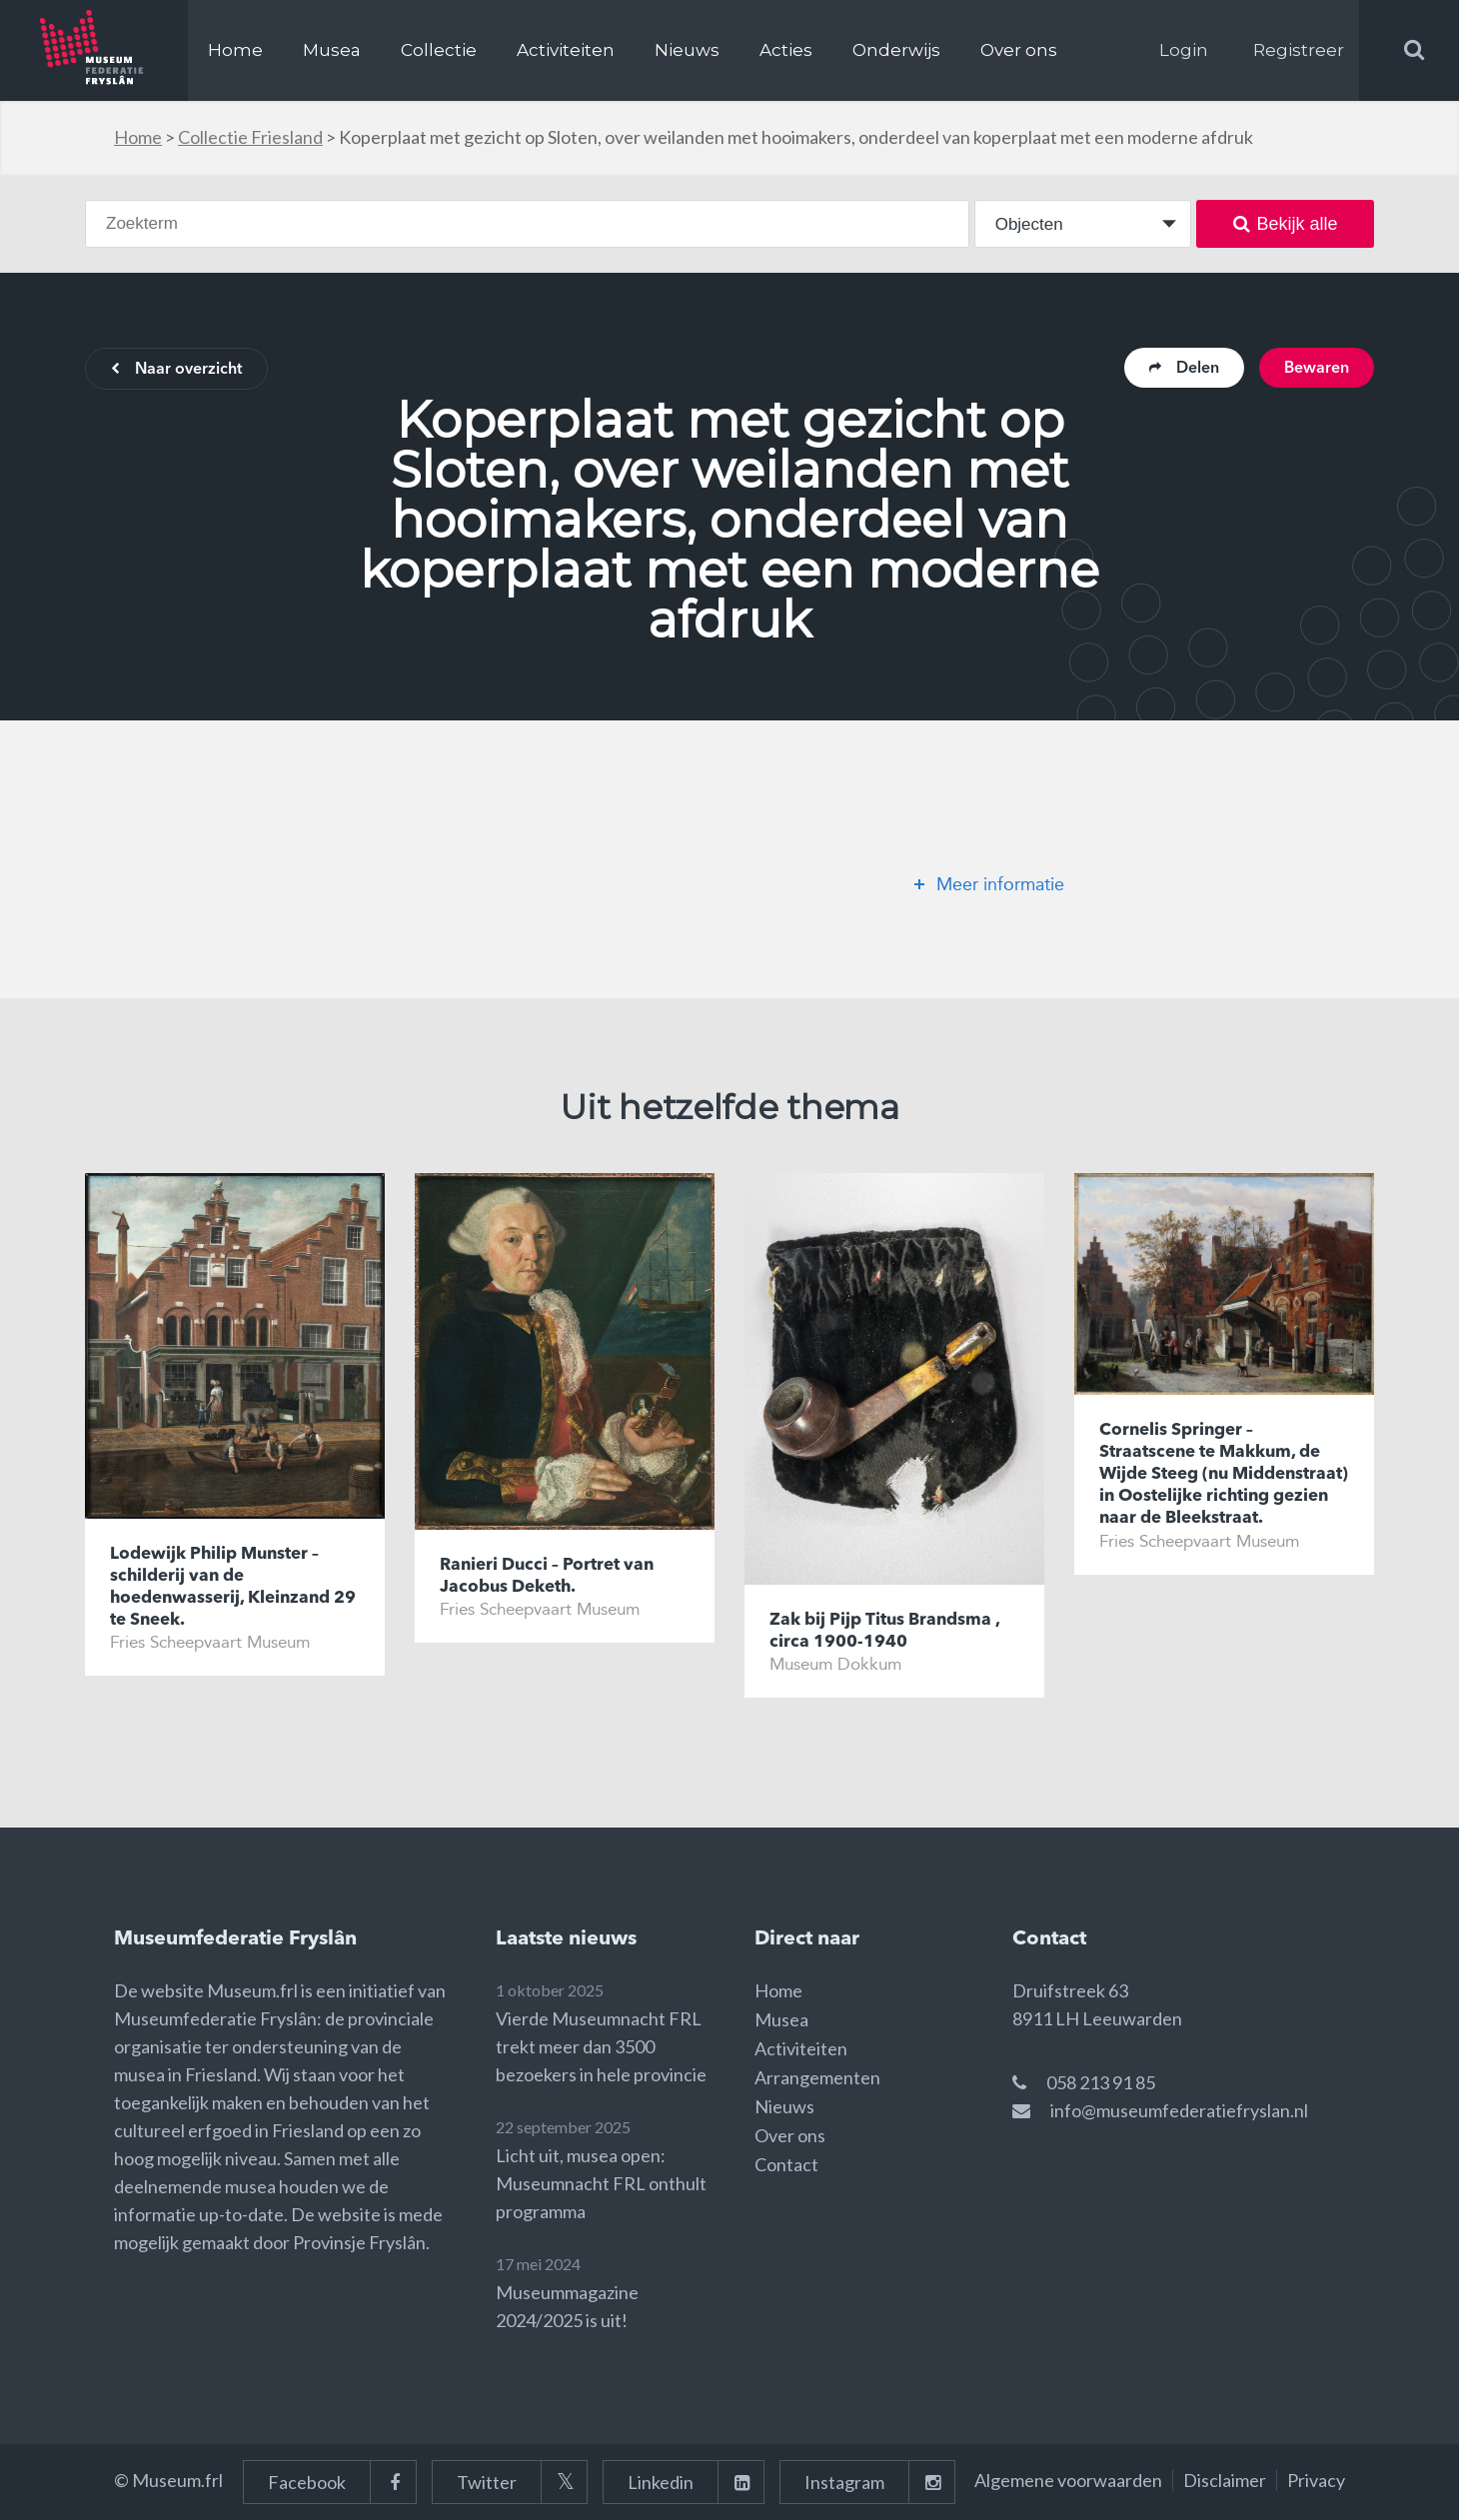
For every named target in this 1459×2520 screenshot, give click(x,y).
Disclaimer (1224, 2480)
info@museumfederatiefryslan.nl (1179, 2110)
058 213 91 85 (1100, 2082)
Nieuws (687, 50)
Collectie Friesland (250, 137)
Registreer (1298, 50)
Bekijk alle (1285, 224)
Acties (785, 50)
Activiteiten (566, 50)
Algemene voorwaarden (1068, 2480)
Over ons (1018, 50)
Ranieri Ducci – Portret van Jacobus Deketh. (547, 1576)
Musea (332, 50)
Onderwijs (896, 50)
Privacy (1316, 2480)
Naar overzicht (176, 370)
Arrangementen (817, 2077)
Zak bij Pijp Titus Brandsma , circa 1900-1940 (884, 1631)
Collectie (439, 50)
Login (1183, 50)
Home (235, 50)
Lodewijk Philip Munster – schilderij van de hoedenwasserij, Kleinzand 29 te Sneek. (233, 1587)
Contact (786, 2164)
